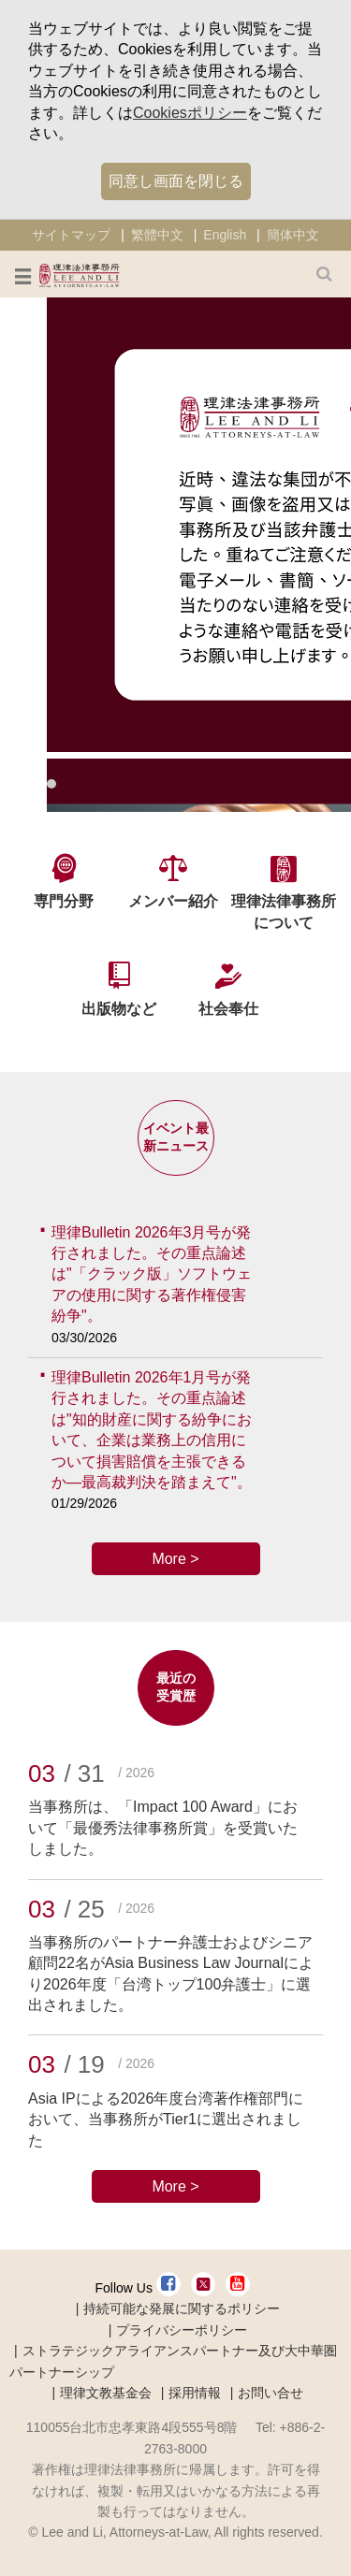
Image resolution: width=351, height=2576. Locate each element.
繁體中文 (157, 234)
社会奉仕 (228, 1009)
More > (175, 1559)
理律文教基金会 (106, 2392)
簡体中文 (293, 234)
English (224, 234)
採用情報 (194, 2392)
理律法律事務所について (283, 911)
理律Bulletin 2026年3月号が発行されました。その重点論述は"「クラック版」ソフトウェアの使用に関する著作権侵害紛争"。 (151, 1274)
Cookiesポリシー (190, 113)
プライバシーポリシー (181, 2330)
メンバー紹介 (173, 901)
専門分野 (64, 901)
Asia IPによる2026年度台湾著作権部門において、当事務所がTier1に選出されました (165, 2120)
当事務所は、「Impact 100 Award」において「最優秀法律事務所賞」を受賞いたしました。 (163, 1828)
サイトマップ (71, 234)
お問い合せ (270, 2392)
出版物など (118, 1009)
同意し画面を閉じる (176, 181)
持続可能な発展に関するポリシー (181, 2308)
